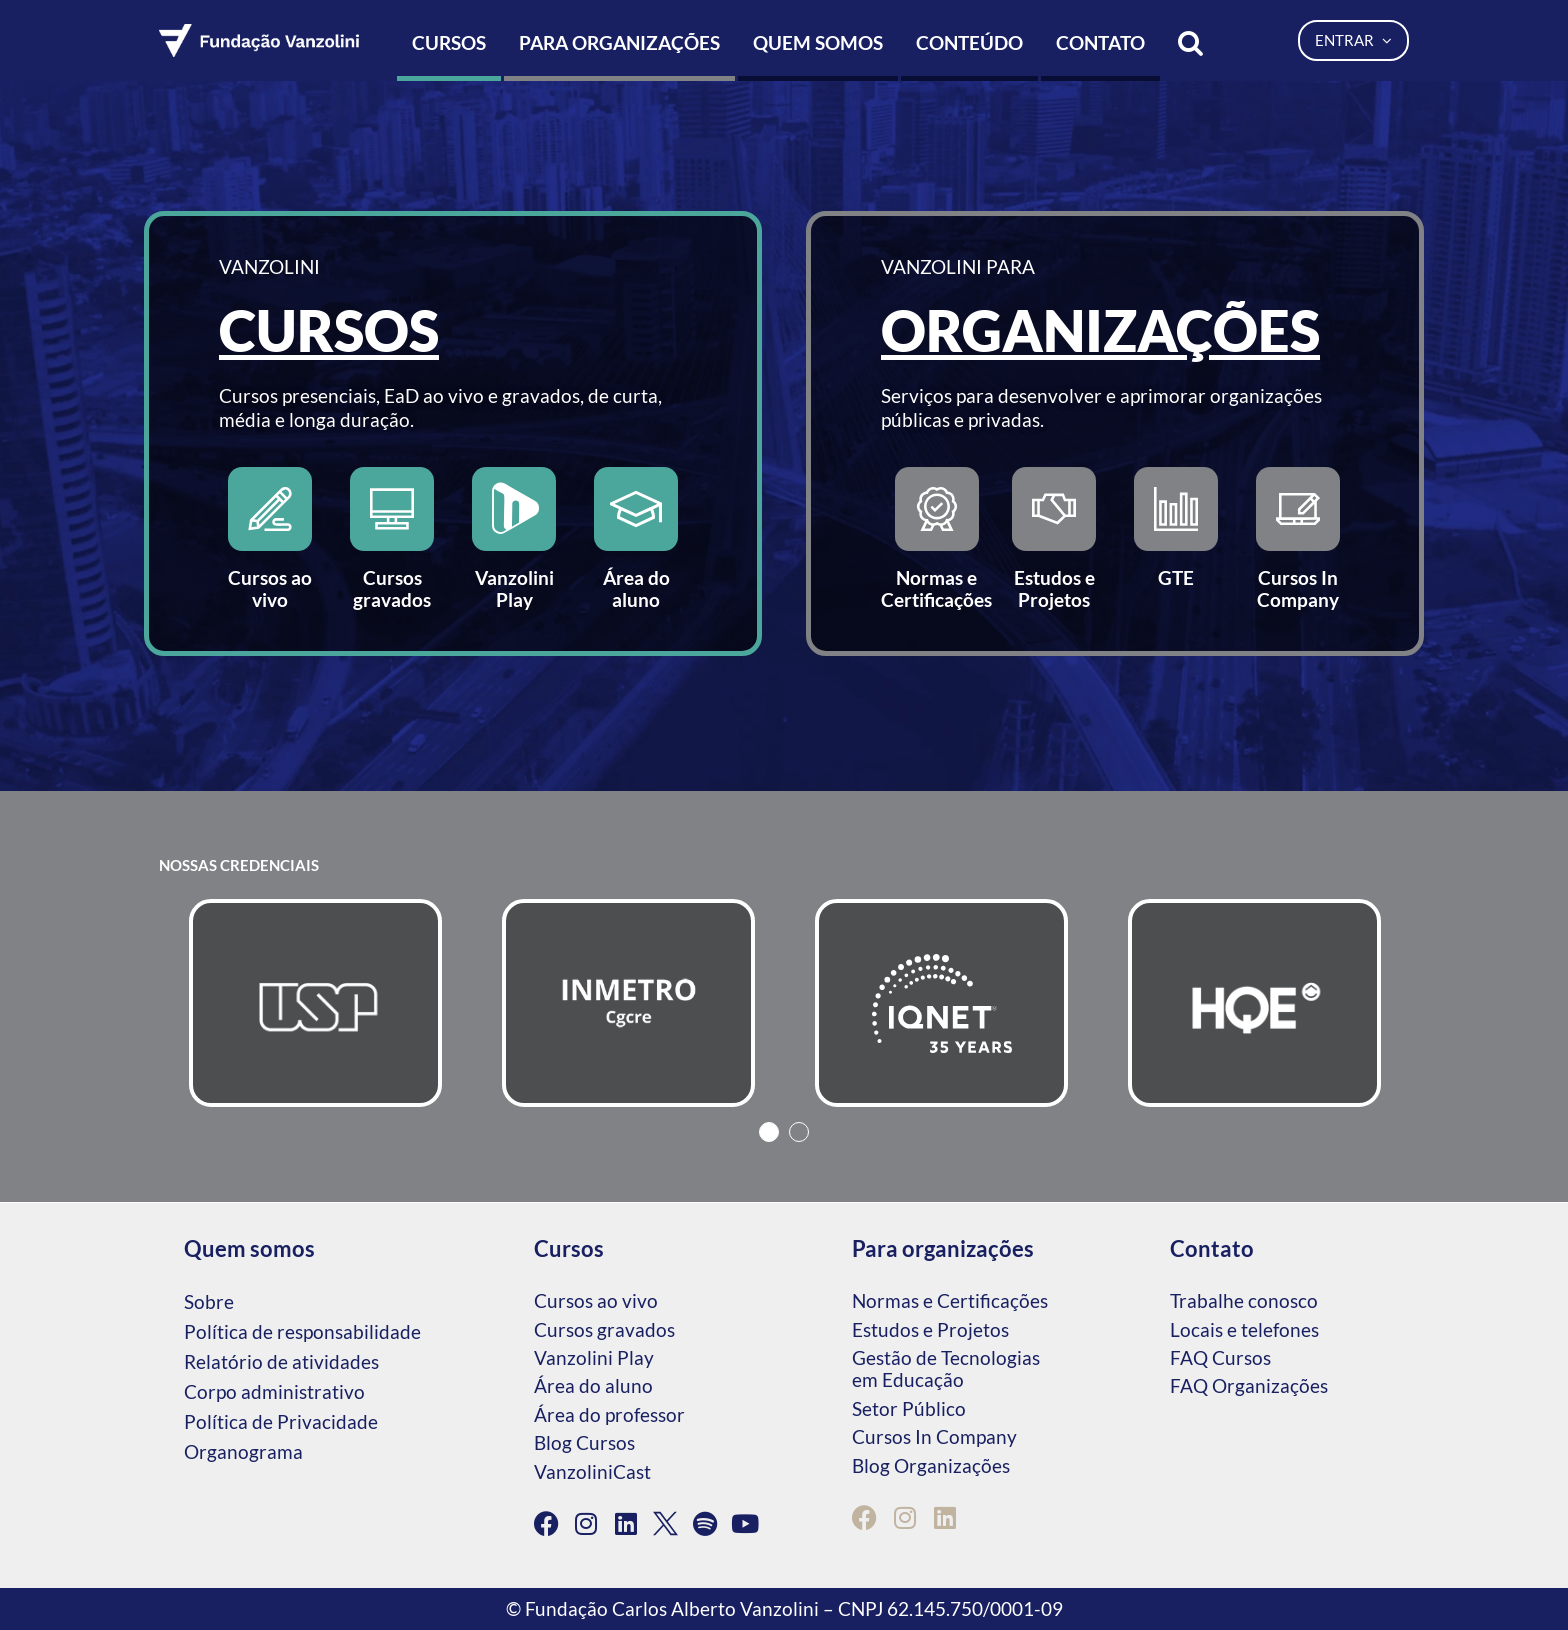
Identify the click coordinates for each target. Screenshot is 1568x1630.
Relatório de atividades (281, 1361)
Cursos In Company (934, 1436)
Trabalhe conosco (1244, 1300)
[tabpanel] (315, 1003)
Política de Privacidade (281, 1421)
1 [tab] (769, 1132)
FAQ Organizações (1249, 1385)
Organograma (243, 1451)
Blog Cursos (584, 1442)
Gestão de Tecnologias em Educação (946, 1368)
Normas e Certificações (950, 1300)
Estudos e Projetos (930, 1329)
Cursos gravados (604, 1329)
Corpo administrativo (274, 1391)
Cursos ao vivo (596, 1300)
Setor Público (909, 1408)
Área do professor (609, 1414)
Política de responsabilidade (302, 1331)
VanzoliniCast (592, 1471)
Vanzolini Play (594, 1357)
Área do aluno (593, 1385)
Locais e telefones (1244, 1329)
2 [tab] (799, 1132)
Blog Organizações (931, 1465)
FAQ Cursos (1220, 1357)
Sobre (209, 1301)
